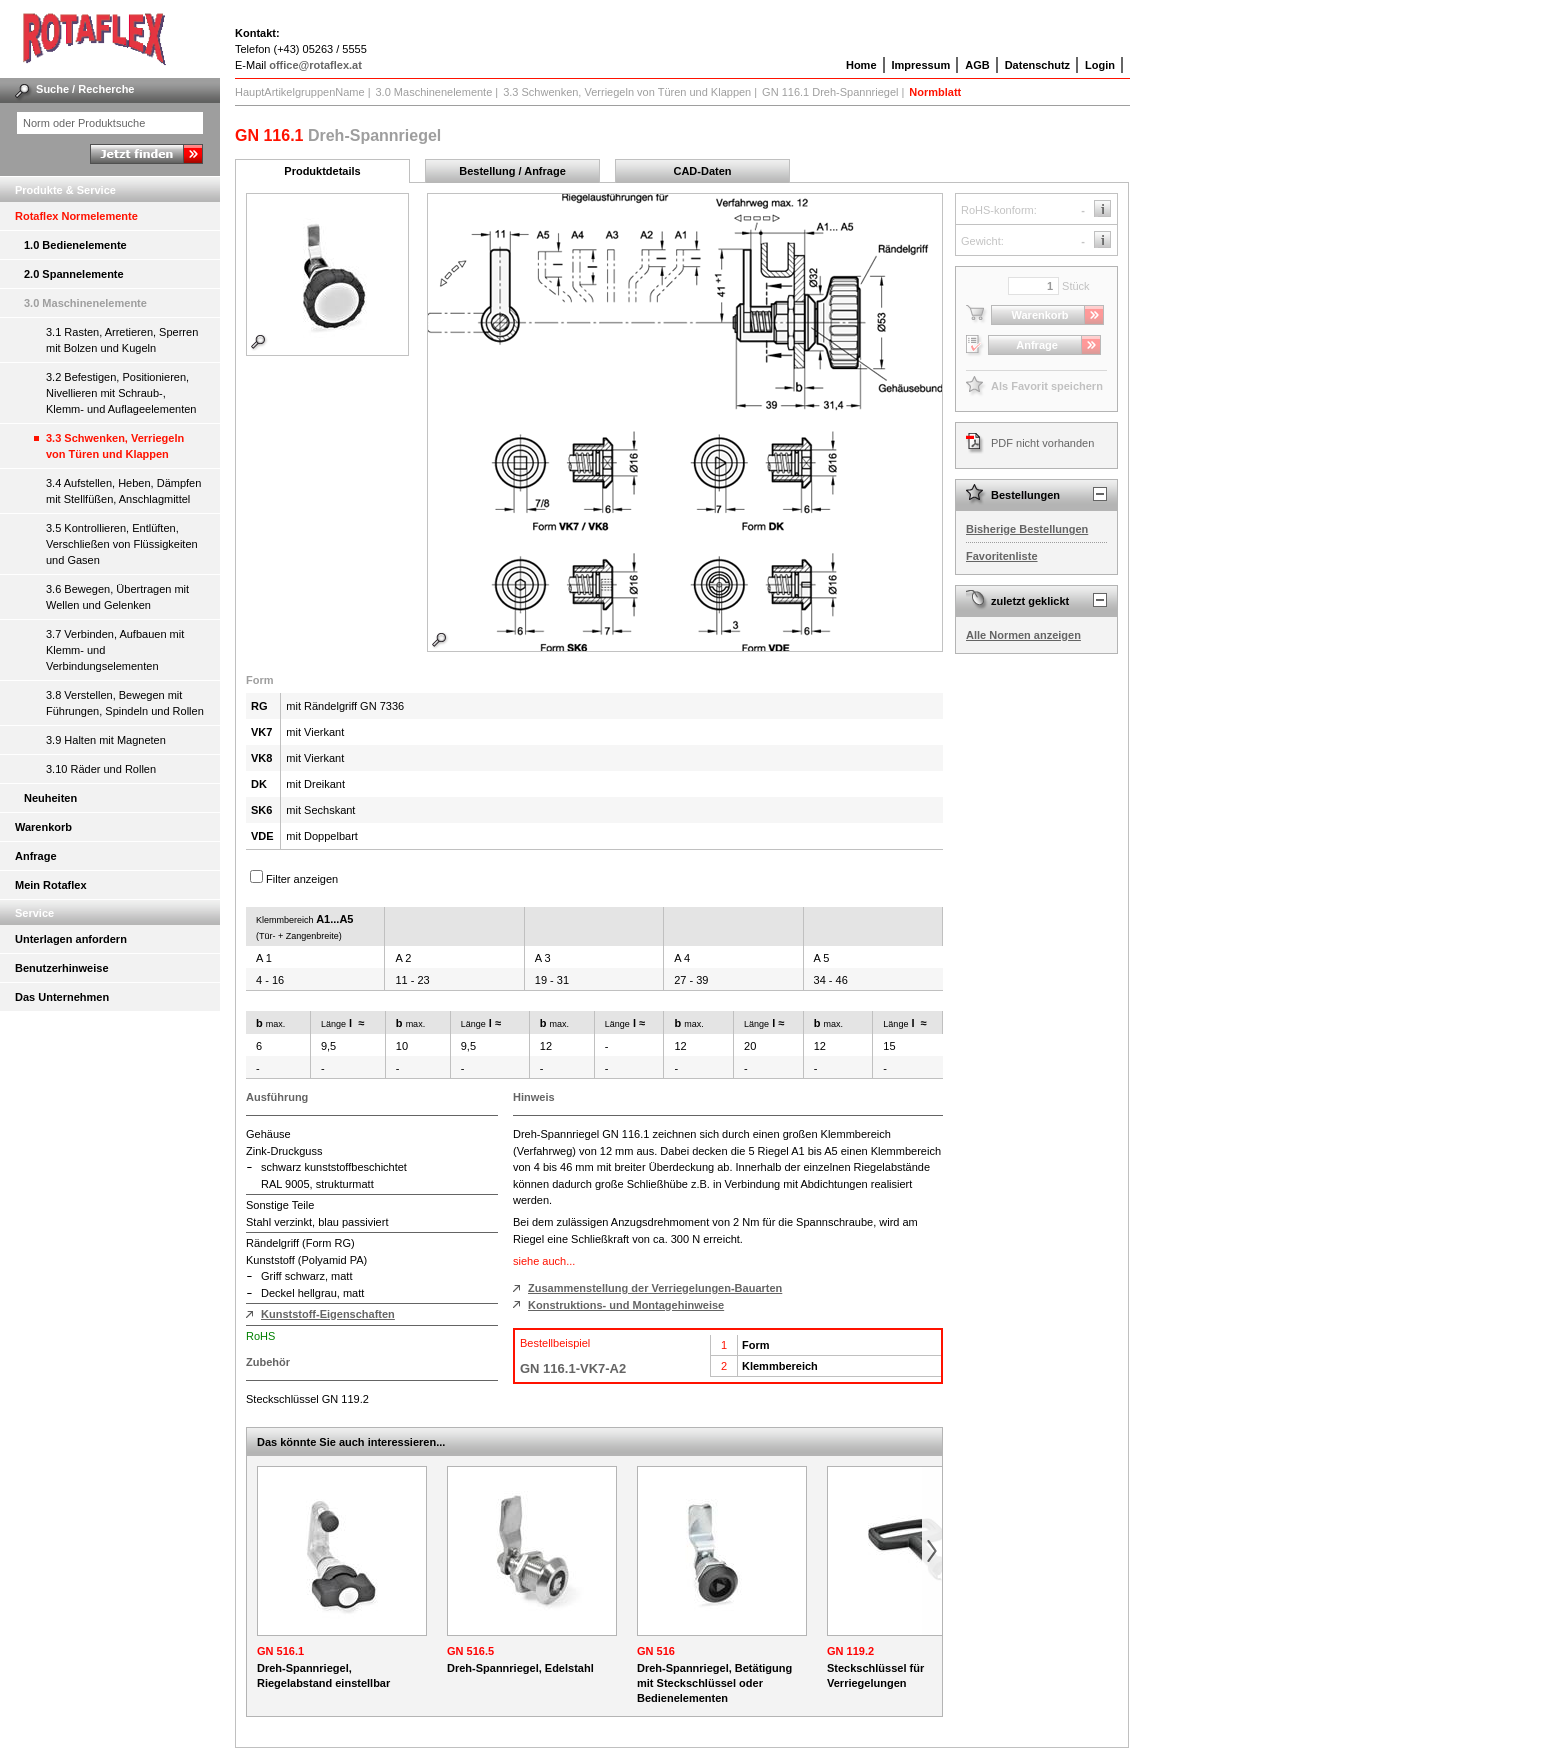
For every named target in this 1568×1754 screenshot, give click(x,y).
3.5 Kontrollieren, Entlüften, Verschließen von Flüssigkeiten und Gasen (122, 544)
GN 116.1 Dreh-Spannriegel (830, 92)
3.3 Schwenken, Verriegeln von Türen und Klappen (115, 446)
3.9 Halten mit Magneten (106, 740)
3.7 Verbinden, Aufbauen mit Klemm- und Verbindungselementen (115, 650)
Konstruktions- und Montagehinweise (626, 1305)
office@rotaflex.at (315, 65)
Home (861, 65)
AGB (977, 65)
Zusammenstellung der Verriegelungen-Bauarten (655, 1288)
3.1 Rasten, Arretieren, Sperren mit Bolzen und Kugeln (122, 340)
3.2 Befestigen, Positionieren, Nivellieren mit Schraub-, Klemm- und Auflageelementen (121, 393)
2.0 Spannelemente (74, 274)
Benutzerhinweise (62, 968)
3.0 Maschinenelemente (85, 303)
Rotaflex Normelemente (76, 216)
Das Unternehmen (62, 997)
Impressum (921, 65)
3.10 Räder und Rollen (101, 769)
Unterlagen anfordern (71, 939)
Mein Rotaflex (51, 885)
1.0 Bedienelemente (75, 245)
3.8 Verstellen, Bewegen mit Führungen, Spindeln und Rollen (125, 703)
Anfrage (36, 856)
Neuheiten (50, 798)
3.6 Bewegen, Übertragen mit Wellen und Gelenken (117, 597)
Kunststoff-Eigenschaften (328, 1314)
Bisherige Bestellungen (1027, 529)
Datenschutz (1037, 65)
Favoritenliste (1002, 556)
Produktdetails (322, 171)
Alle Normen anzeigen (1023, 635)
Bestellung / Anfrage (512, 171)
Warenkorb (43, 827)
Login (1100, 65)
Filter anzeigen (302, 879)
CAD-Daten (702, 171)
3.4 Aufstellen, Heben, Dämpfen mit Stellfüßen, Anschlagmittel (123, 491)
